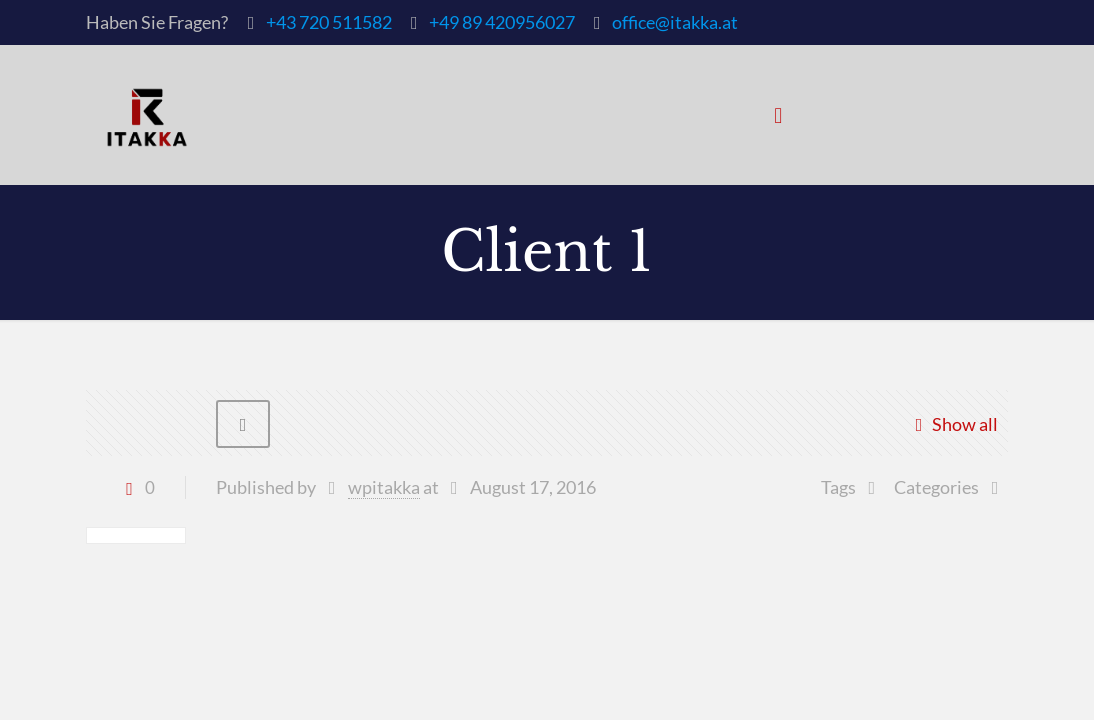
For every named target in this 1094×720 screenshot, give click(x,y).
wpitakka (384, 487)
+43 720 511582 (329, 22)
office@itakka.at (675, 22)
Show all (951, 424)
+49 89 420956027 (502, 22)
